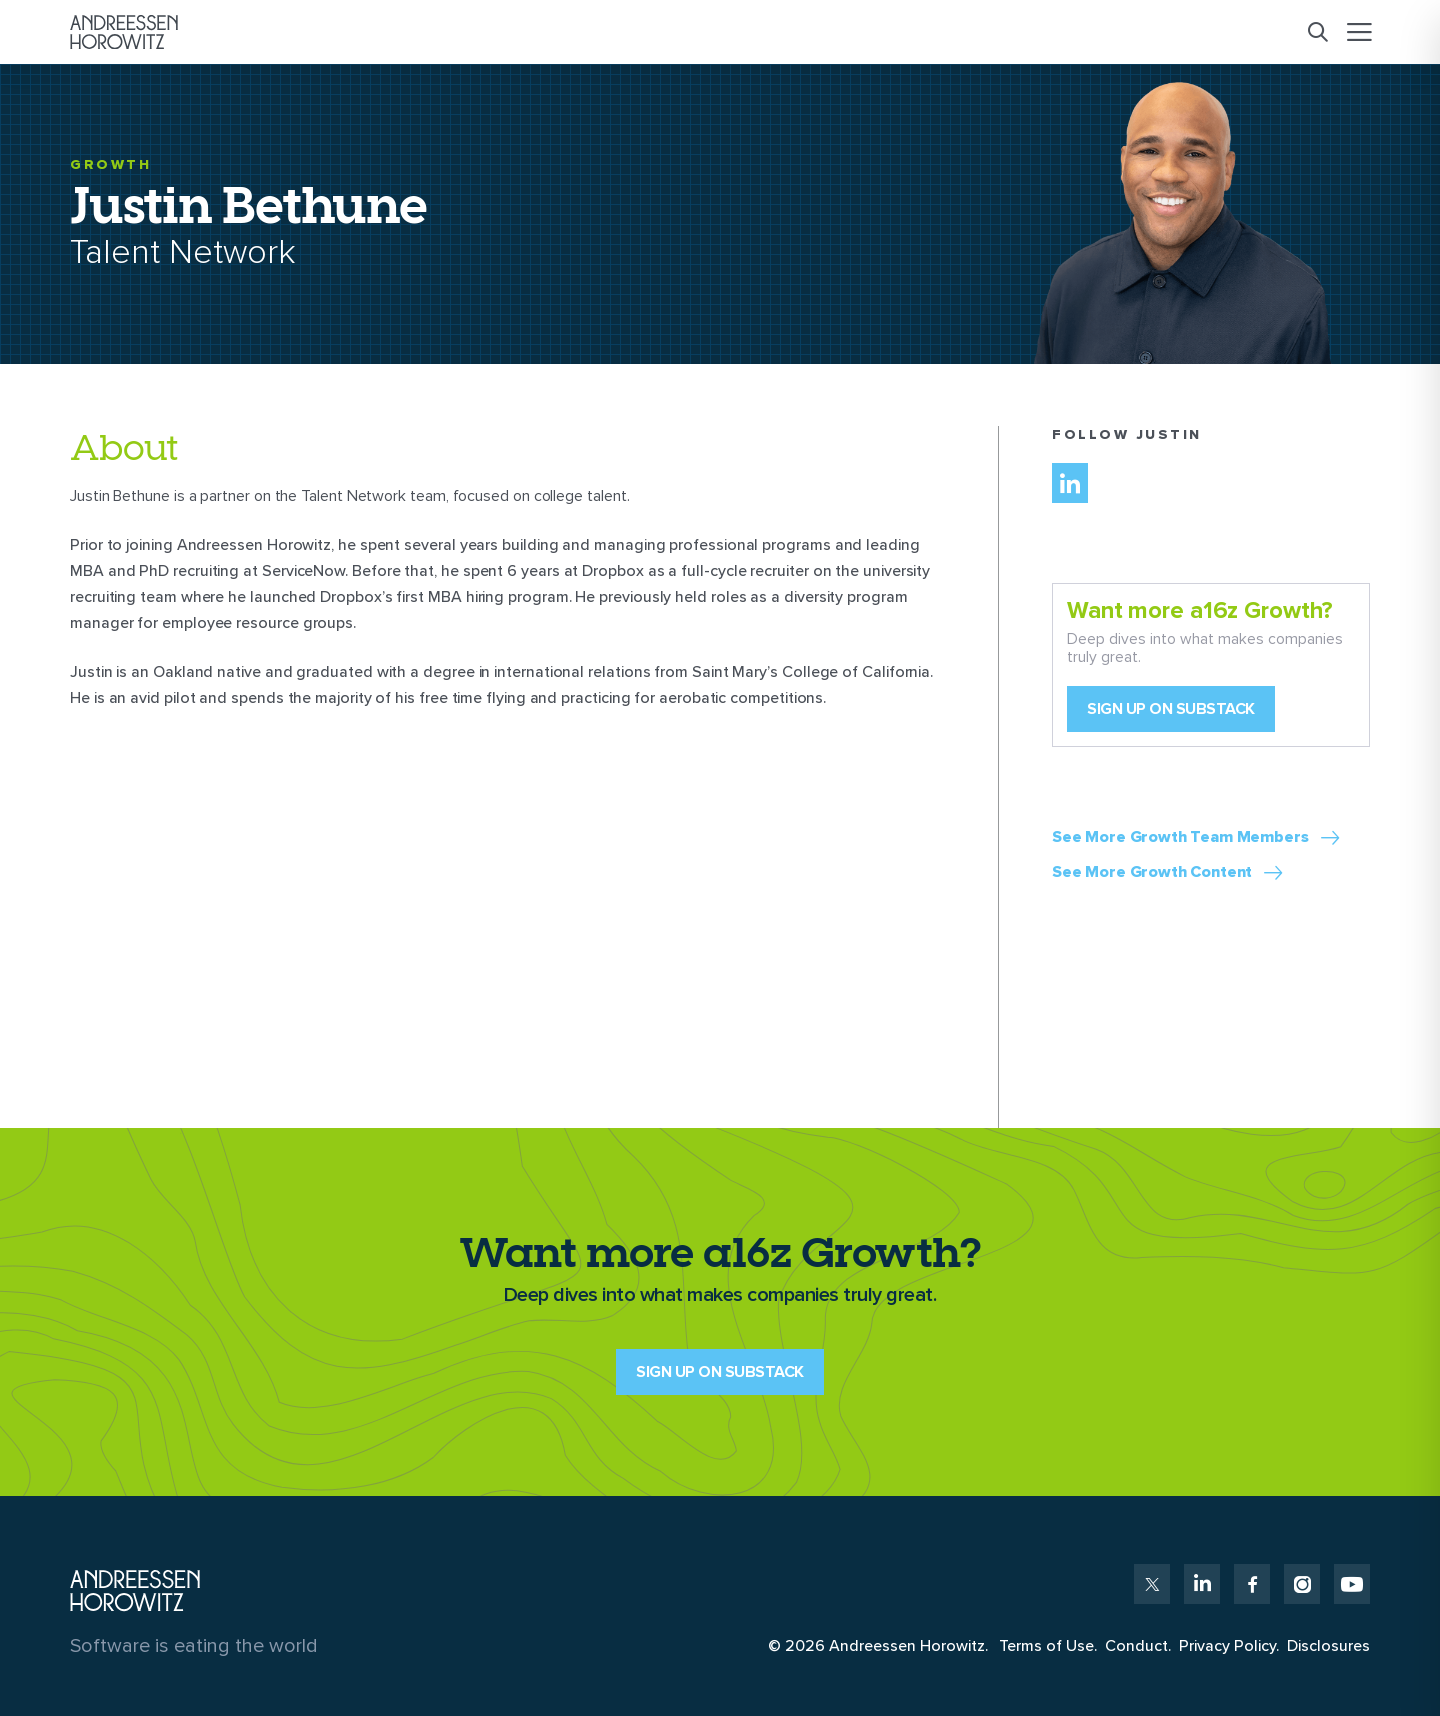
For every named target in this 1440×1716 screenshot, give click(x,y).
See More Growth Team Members (1180, 837)
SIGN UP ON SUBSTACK (720, 1372)
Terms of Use (1046, 1646)
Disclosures (1328, 1646)
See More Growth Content (1152, 872)
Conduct (1136, 1646)
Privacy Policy (1227, 1646)
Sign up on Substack (1171, 709)
